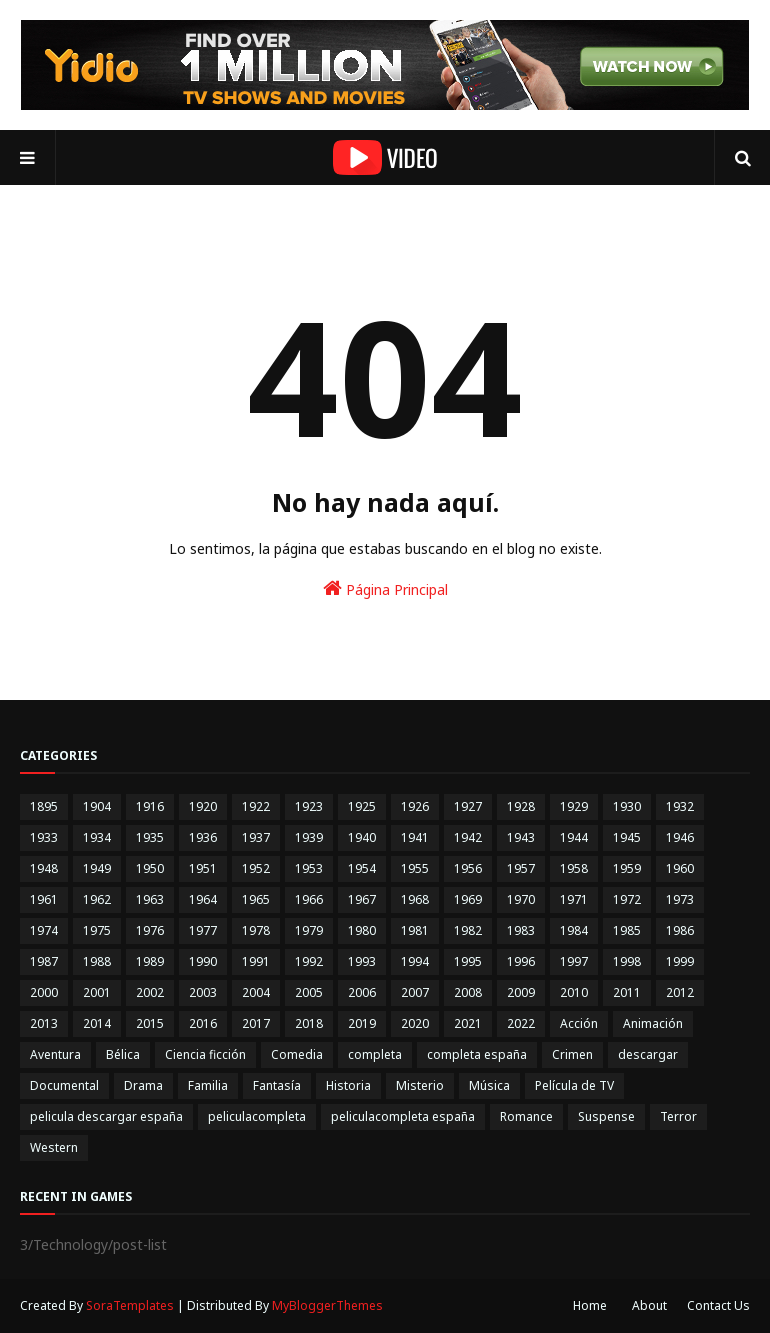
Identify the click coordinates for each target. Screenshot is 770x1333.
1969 (468, 899)
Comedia (297, 1054)
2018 (309, 1023)
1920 (203, 806)
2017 (256, 1023)
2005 (309, 992)
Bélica (123, 1054)
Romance (526, 1116)
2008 (468, 992)
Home (590, 1305)
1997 (574, 961)
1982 (468, 930)
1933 (44, 837)
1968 (415, 899)
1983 (521, 930)
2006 (362, 992)
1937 (256, 837)
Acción (579, 1023)
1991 (256, 961)
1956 (468, 868)
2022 (521, 1023)
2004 (256, 992)
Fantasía (277, 1085)
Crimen (572, 1054)
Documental (64, 1085)
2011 (627, 992)
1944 (574, 837)
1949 (97, 868)
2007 (415, 992)
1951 (203, 868)
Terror (678, 1116)
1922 (256, 806)
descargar (648, 1054)
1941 (415, 837)
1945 (627, 837)
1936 (203, 837)
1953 (309, 868)
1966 (309, 899)
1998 (627, 961)
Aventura (55, 1054)
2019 (362, 1023)
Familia (208, 1085)
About (649, 1305)
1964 (203, 899)
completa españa (477, 1054)
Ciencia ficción (205, 1054)
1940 (362, 837)
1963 (150, 899)
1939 (309, 837)
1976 (150, 930)
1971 (574, 899)
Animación (653, 1023)
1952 (256, 868)
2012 (680, 992)
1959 (627, 868)
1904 (97, 806)
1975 (97, 930)
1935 (150, 837)
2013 (44, 1023)
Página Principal (385, 588)
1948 (44, 868)
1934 (97, 837)
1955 (415, 868)
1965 (256, 899)
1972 (627, 899)
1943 (521, 837)
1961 (44, 899)
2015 (150, 1023)
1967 (362, 899)
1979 (309, 930)
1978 (256, 930)
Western (54, 1147)
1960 (680, 868)
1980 (362, 930)
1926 (415, 806)
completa (375, 1054)
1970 (521, 899)
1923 (309, 806)
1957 (521, 868)
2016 (203, 1023)
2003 (203, 992)
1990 (203, 961)
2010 (574, 992)
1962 (97, 899)
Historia (348, 1085)
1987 (44, 961)
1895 (44, 806)
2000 (44, 992)
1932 (680, 806)
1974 (44, 930)
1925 (362, 806)
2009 (521, 992)
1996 (521, 961)
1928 (521, 806)
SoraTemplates (130, 1305)
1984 (574, 930)
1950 (150, 868)
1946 (680, 837)
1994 (415, 961)
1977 (203, 930)
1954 (362, 868)
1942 (468, 837)
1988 (97, 961)
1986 (680, 930)
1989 (150, 961)
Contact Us (718, 1305)
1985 (627, 930)
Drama (143, 1085)
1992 (309, 961)
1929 (574, 806)
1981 (415, 930)
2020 (415, 1023)
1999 (680, 961)
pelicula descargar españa (106, 1116)
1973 (680, 899)
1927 (468, 806)
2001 (97, 992)
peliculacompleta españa (403, 1116)
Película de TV (574, 1085)
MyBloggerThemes (327, 1305)
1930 (627, 806)
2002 (150, 992)
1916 (150, 806)
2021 (468, 1023)
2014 (97, 1023)
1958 (574, 868)
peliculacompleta (257, 1116)
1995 (468, 961)
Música (489, 1085)
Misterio (420, 1085)
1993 (362, 961)
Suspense (606, 1116)
